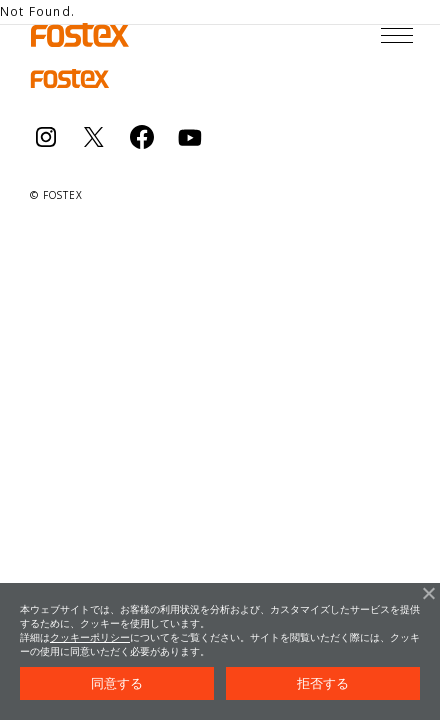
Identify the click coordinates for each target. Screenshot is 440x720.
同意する (117, 683)
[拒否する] (428, 593)
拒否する (323, 683)
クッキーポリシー (90, 637)
